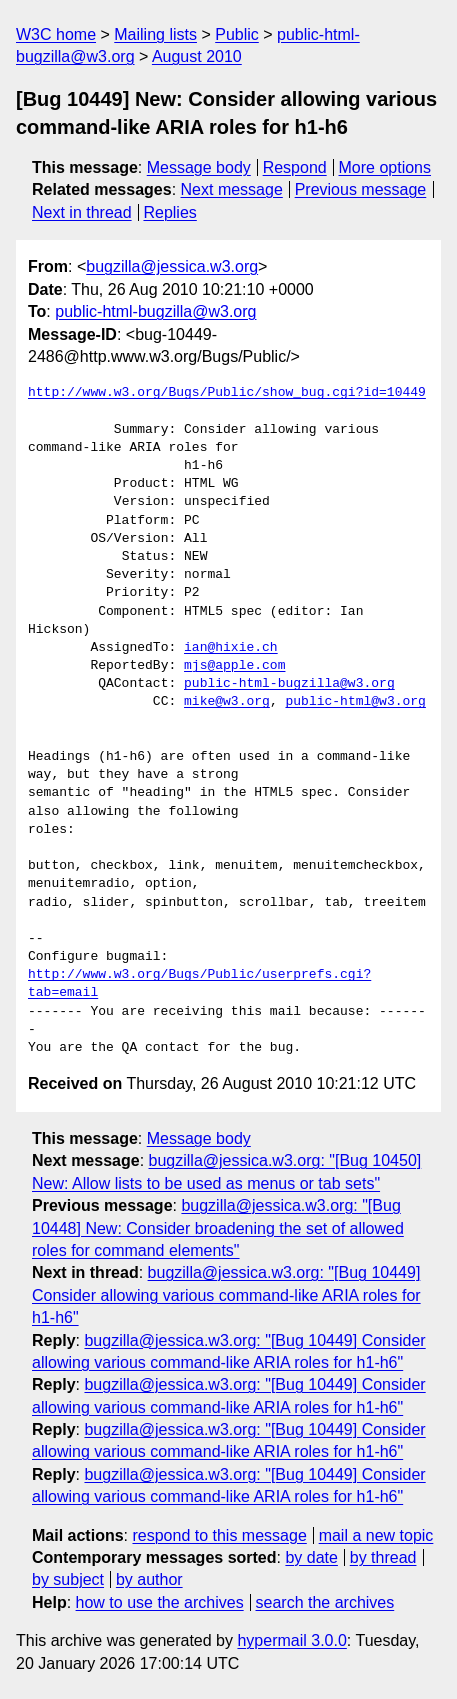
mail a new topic (376, 1535)
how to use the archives (160, 1602)
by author (149, 1579)
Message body (199, 167)
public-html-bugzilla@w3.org (155, 311)
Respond (295, 167)
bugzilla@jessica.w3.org (172, 266)
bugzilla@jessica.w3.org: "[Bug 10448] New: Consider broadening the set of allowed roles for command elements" (218, 1228)
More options (385, 167)
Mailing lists (155, 34)
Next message (232, 189)
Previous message (361, 189)
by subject (68, 1579)
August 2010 (197, 56)
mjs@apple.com (234, 666)
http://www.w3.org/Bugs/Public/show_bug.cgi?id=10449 (227, 393)
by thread (383, 1557)
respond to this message (219, 1535)
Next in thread (82, 212)
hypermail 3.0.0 (291, 1640)
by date (311, 1557)
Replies (169, 212)
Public (237, 34)
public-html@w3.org (355, 702)
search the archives (325, 1602)
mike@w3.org (227, 702)
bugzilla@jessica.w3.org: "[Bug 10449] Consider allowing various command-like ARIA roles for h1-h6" (226, 1295)
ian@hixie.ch (231, 648)
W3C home (56, 34)
